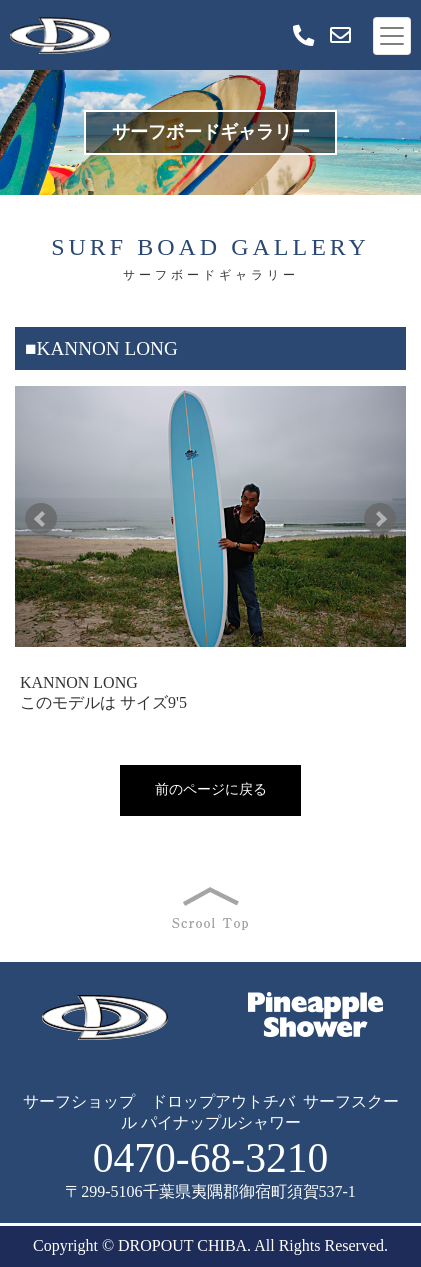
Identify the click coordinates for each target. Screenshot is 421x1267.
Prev (41, 519)
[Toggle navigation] (392, 36)
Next (380, 519)
